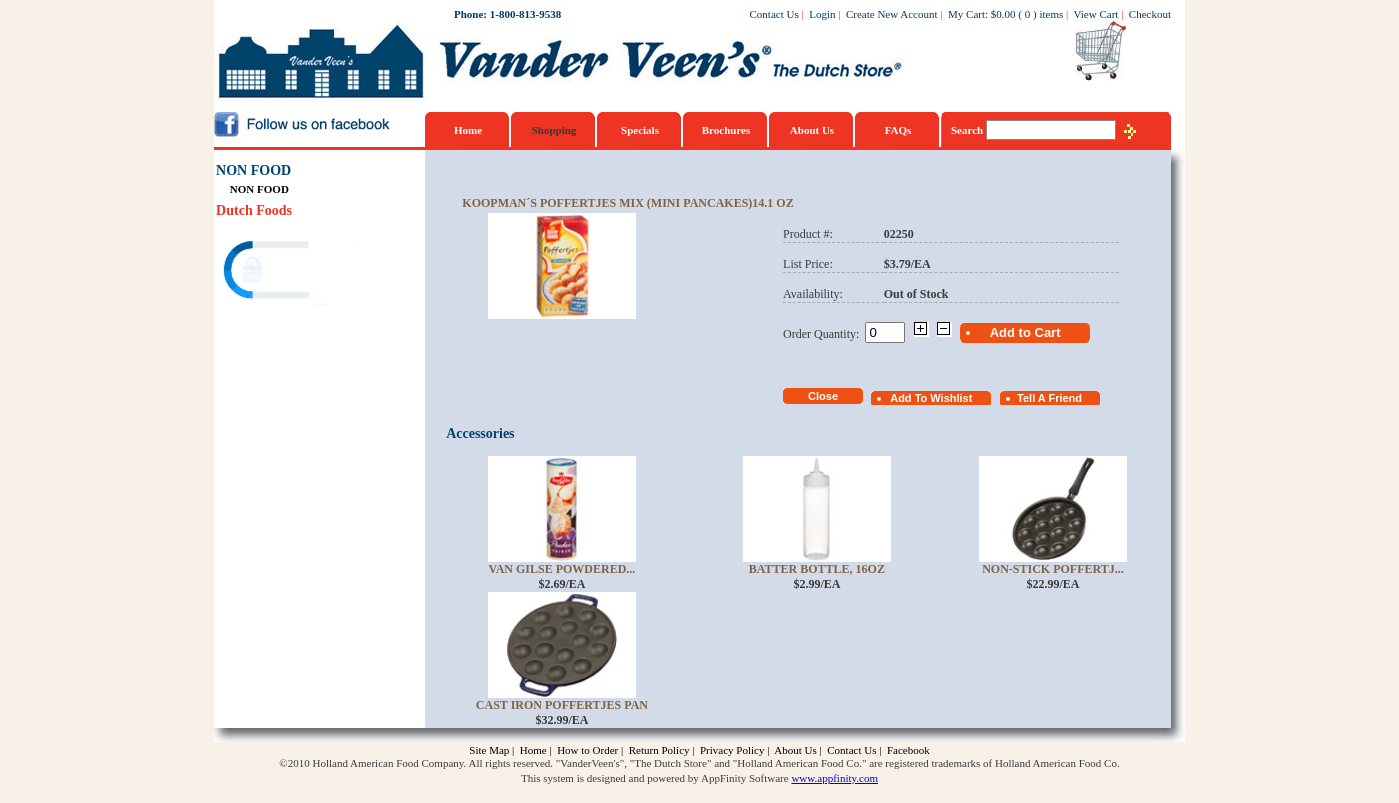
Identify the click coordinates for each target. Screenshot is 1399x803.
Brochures (726, 130)
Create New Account (892, 14)
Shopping (554, 130)
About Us (812, 130)
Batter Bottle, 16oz (817, 569)
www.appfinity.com (834, 778)
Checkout (1150, 14)
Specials (640, 130)
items (1051, 14)
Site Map (489, 750)
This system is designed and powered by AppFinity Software (655, 778)
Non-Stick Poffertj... (1053, 569)
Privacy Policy (732, 750)
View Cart (1096, 14)
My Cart (966, 14)
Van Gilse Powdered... (562, 569)
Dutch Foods (254, 210)
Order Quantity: (824, 334)
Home (468, 130)
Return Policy (659, 750)
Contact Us (774, 14)
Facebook (908, 750)
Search (968, 130)
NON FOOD (253, 170)
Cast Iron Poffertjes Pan (562, 705)
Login (822, 14)
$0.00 (1003, 14)
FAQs (898, 130)
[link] (293, 272)
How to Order (587, 750)
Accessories (480, 433)
